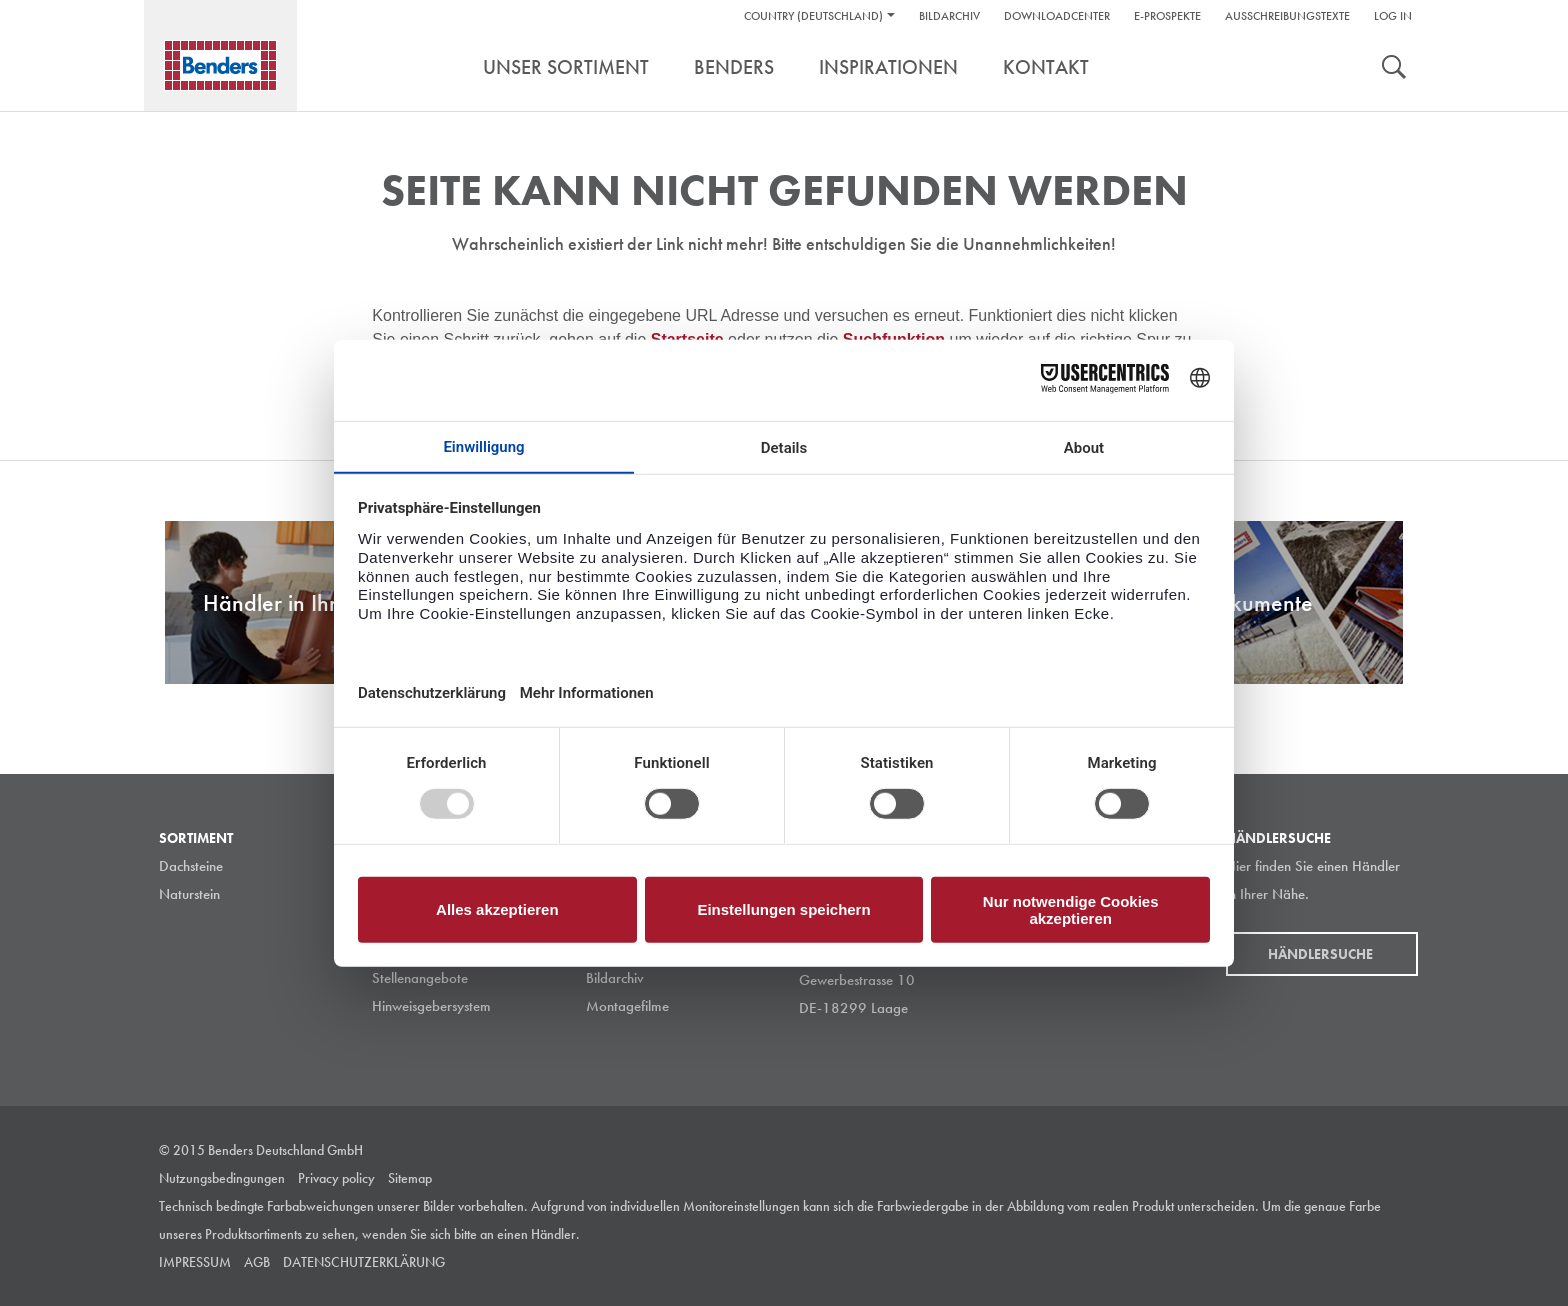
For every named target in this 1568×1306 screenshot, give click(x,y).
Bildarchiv (949, 16)
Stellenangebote (420, 978)
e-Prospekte (1167, 16)
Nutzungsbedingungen (222, 1178)
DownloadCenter (1057, 16)
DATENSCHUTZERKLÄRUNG (364, 1262)
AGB (257, 1262)
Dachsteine (191, 866)
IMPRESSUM (195, 1262)
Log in (1393, 16)
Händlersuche (1322, 954)
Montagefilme (627, 1006)
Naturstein (189, 894)
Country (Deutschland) (813, 16)
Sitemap (410, 1178)
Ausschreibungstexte (1287, 16)
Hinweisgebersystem (431, 1006)
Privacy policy (336, 1178)
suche (1394, 69)
